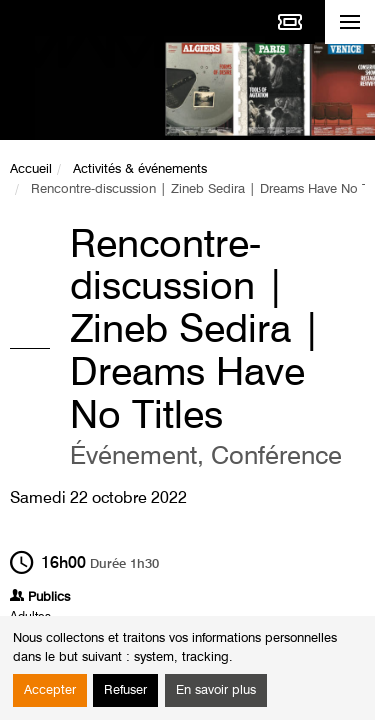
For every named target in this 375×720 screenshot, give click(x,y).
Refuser (125, 690)
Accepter (50, 690)
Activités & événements (140, 169)
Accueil (31, 169)
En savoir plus (216, 690)
